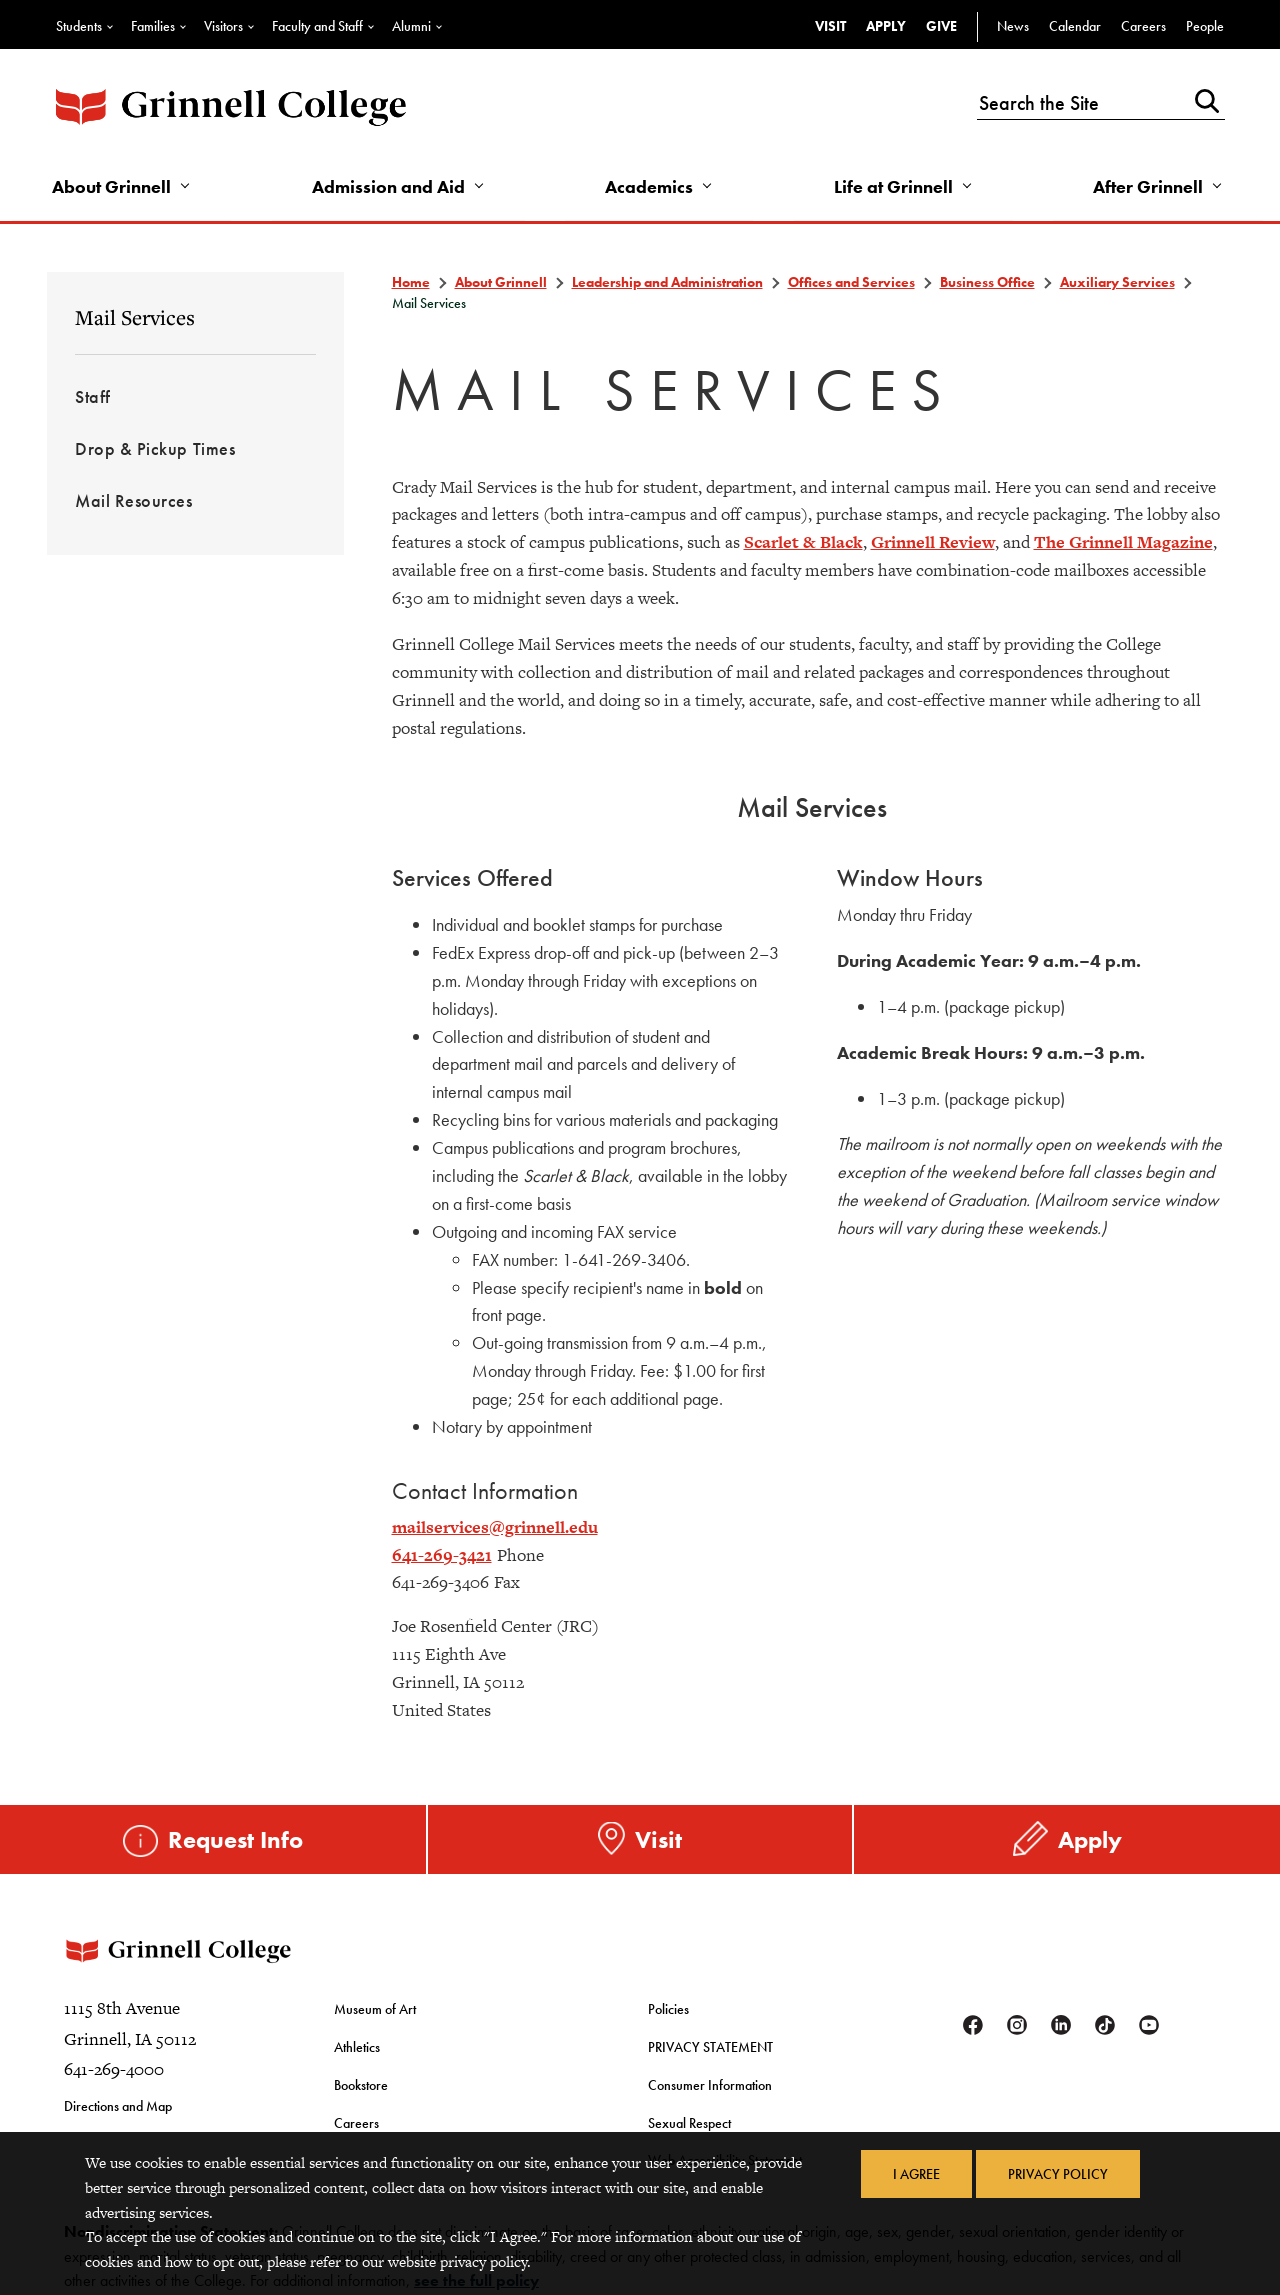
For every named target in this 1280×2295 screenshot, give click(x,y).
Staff (93, 396)
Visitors (223, 26)
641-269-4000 (114, 2069)
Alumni (411, 26)
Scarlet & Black (803, 542)
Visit (830, 26)
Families (153, 26)
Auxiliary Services (1117, 282)
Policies (668, 2009)
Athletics (357, 2047)
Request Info (235, 1839)
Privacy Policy (1058, 2174)
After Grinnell (1148, 186)
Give (941, 26)
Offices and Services (851, 282)
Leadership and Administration (667, 282)
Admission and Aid (388, 186)
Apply (886, 26)
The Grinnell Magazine (1123, 542)
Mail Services (135, 317)
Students (79, 26)
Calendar (1075, 26)
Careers (1143, 26)
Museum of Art (375, 2009)
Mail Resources (134, 500)
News (1013, 26)
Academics (649, 186)
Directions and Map (118, 2106)
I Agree (916, 2174)
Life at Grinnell (893, 186)
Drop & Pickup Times (155, 448)
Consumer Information (710, 2085)
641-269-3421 (442, 1555)
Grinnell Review (933, 542)
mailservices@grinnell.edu (495, 1527)
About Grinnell (111, 186)
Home (411, 282)
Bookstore (361, 2085)
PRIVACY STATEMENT (710, 2047)
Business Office (987, 282)
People (1205, 26)
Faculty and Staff (317, 26)
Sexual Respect (689, 2123)
